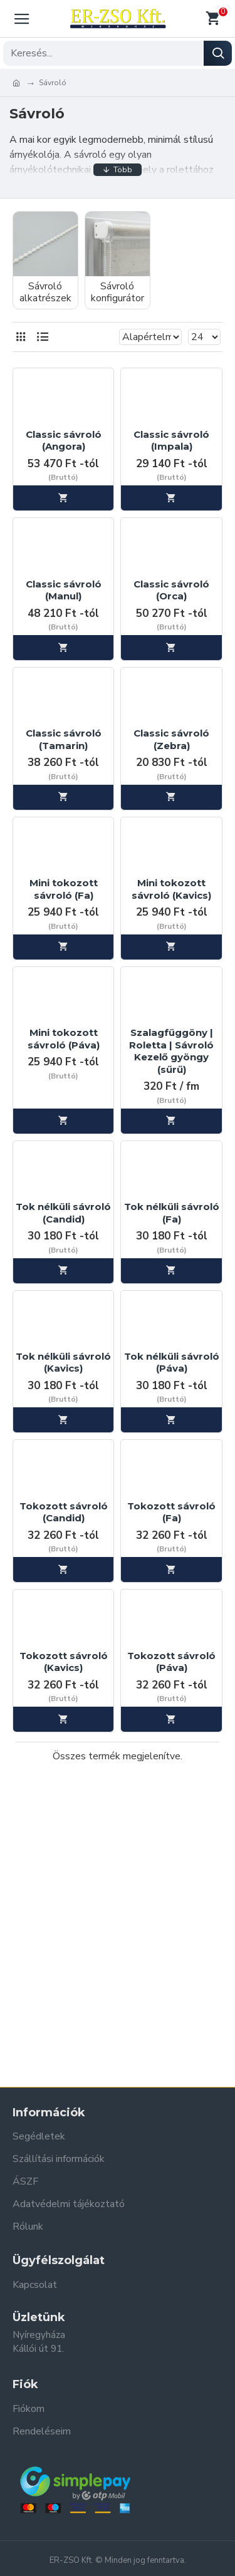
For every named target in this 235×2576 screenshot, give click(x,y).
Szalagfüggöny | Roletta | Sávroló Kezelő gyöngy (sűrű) (171, 1051)
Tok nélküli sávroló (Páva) (171, 1362)
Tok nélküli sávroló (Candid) (63, 1213)
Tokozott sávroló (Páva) (171, 1662)
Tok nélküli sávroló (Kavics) (63, 1362)
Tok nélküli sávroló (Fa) (171, 1213)
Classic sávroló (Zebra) (171, 739)
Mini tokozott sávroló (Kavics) (171, 889)
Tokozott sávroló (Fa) (171, 1512)
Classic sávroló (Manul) (64, 590)
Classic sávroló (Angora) (64, 440)
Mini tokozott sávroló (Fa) (63, 889)
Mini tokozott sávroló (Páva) (64, 1039)
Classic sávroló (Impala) (171, 440)
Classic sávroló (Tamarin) (64, 739)
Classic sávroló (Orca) (171, 590)
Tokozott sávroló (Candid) (63, 1512)
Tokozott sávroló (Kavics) (63, 1662)
